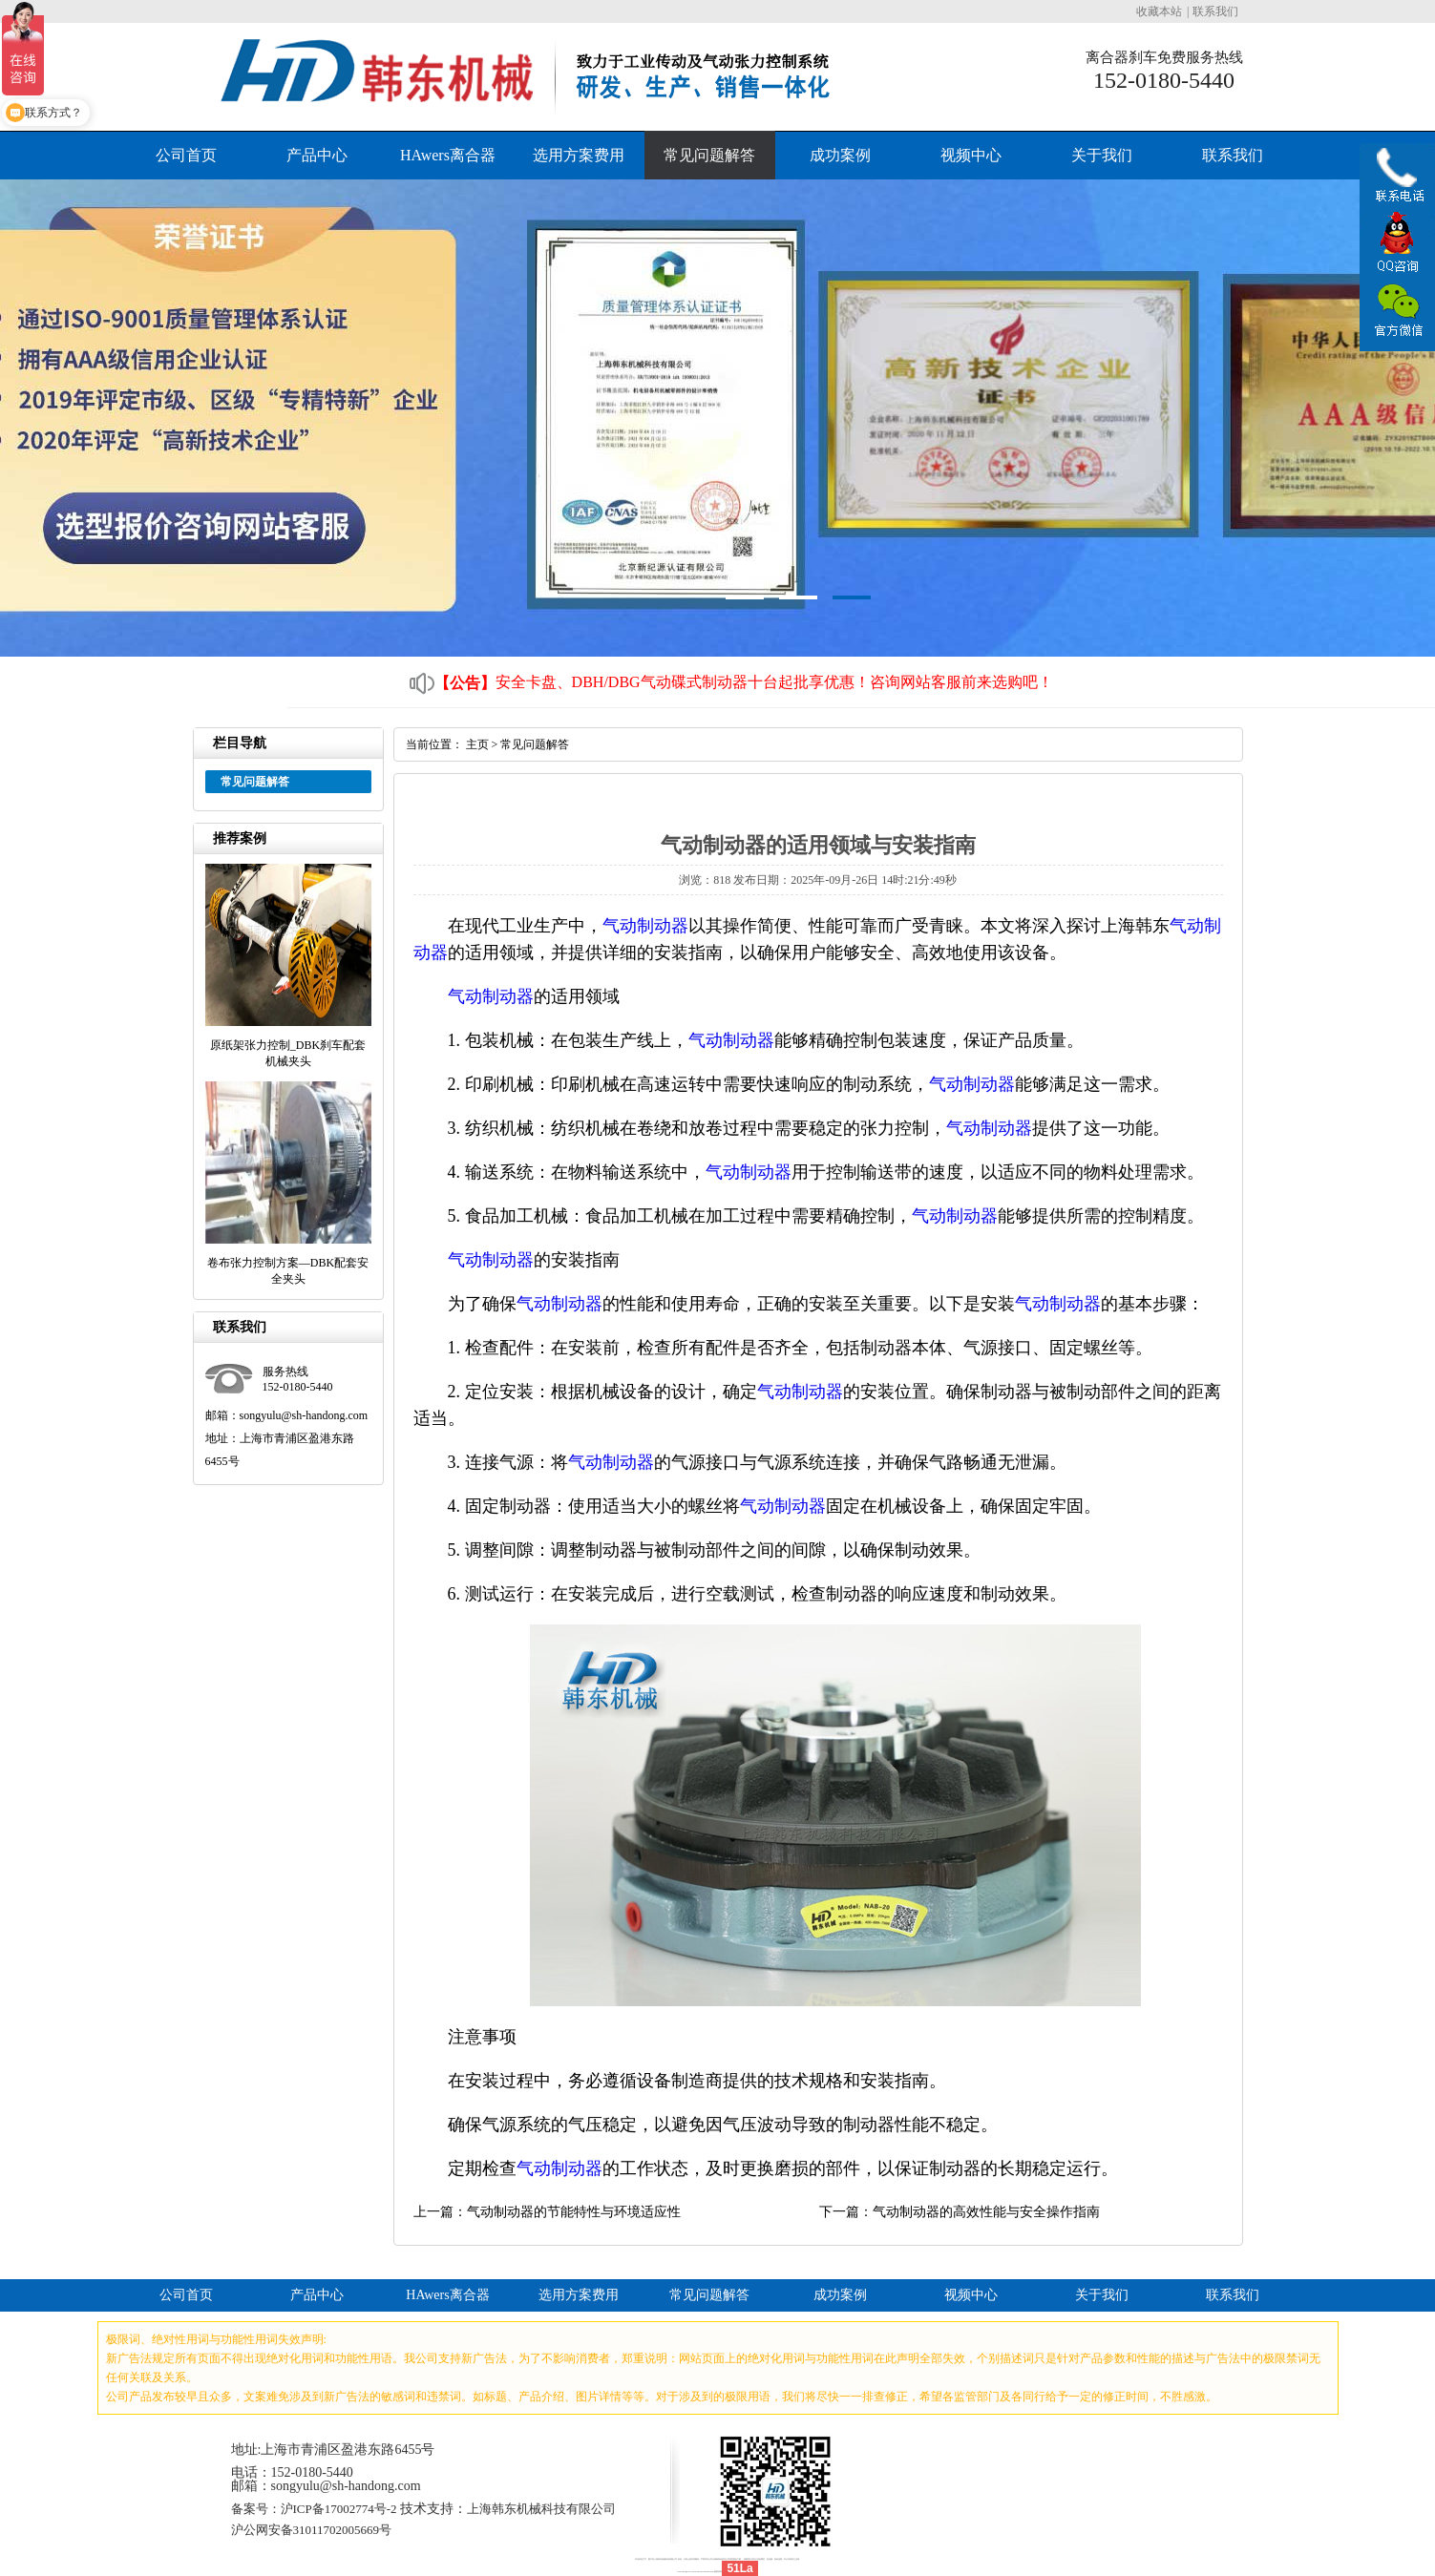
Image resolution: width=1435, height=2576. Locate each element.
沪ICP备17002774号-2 (339, 2509)
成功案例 (840, 155)
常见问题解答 (709, 155)
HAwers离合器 (448, 155)
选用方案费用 (578, 155)
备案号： (256, 2509)
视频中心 (971, 155)
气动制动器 (645, 925)
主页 (477, 744)
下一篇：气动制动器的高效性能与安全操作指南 (959, 2212)
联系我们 (1215, 11)
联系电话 (1397, 180)
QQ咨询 (1397, 244)
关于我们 (1101, 155)
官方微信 (1397, 311)
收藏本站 (1159, 11)
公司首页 (186, 155)
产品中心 (317, 155)
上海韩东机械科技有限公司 (541, 2509)
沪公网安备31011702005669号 (311, 2530)
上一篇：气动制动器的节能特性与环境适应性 (547, 2212)
